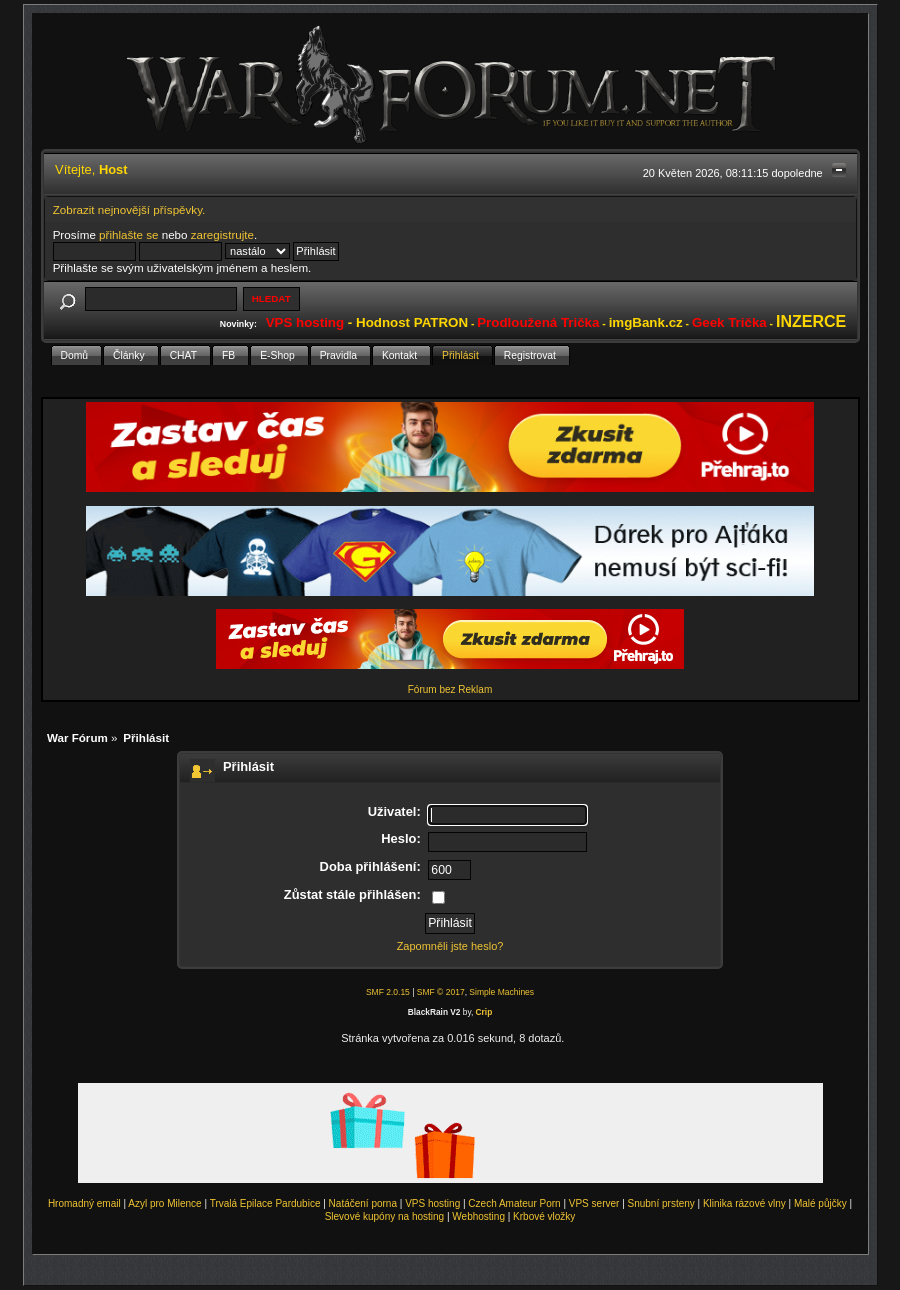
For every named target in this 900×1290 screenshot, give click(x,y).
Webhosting (478, 1216)
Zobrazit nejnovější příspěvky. (129, 209)
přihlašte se (128, 234)
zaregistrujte (222, 234)
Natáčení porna (363, 1203)
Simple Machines (501, 992)
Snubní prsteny (661, 1203)
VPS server (594, 1203)
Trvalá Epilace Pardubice (265, 1203)
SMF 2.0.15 (388, 992)
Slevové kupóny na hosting (385, 1216)
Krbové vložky (544, 1216)
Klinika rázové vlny (744, 1203)
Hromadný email (84, 1203)
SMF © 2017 (441, 992)
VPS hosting (432, 1203)
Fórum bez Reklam (450, 689)
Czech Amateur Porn (514, 1203)
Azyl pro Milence (164, 1203)
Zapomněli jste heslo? (450, 946)
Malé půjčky (820, 1203)
